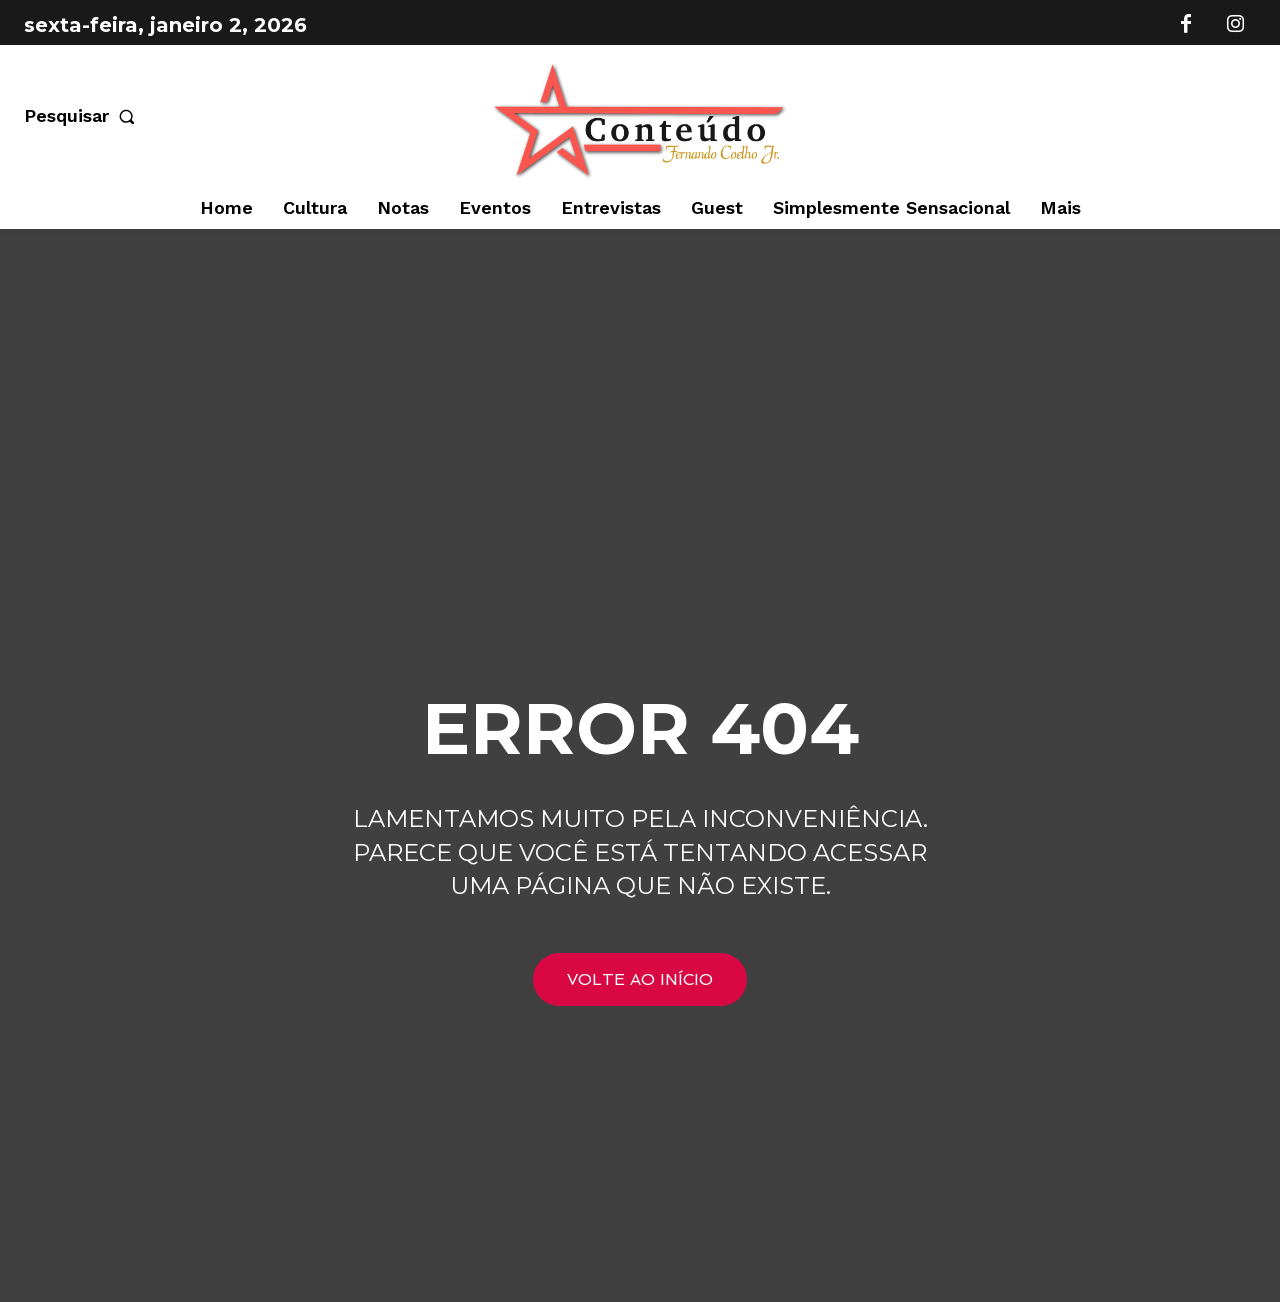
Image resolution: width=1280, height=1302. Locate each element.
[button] (83, 116)
